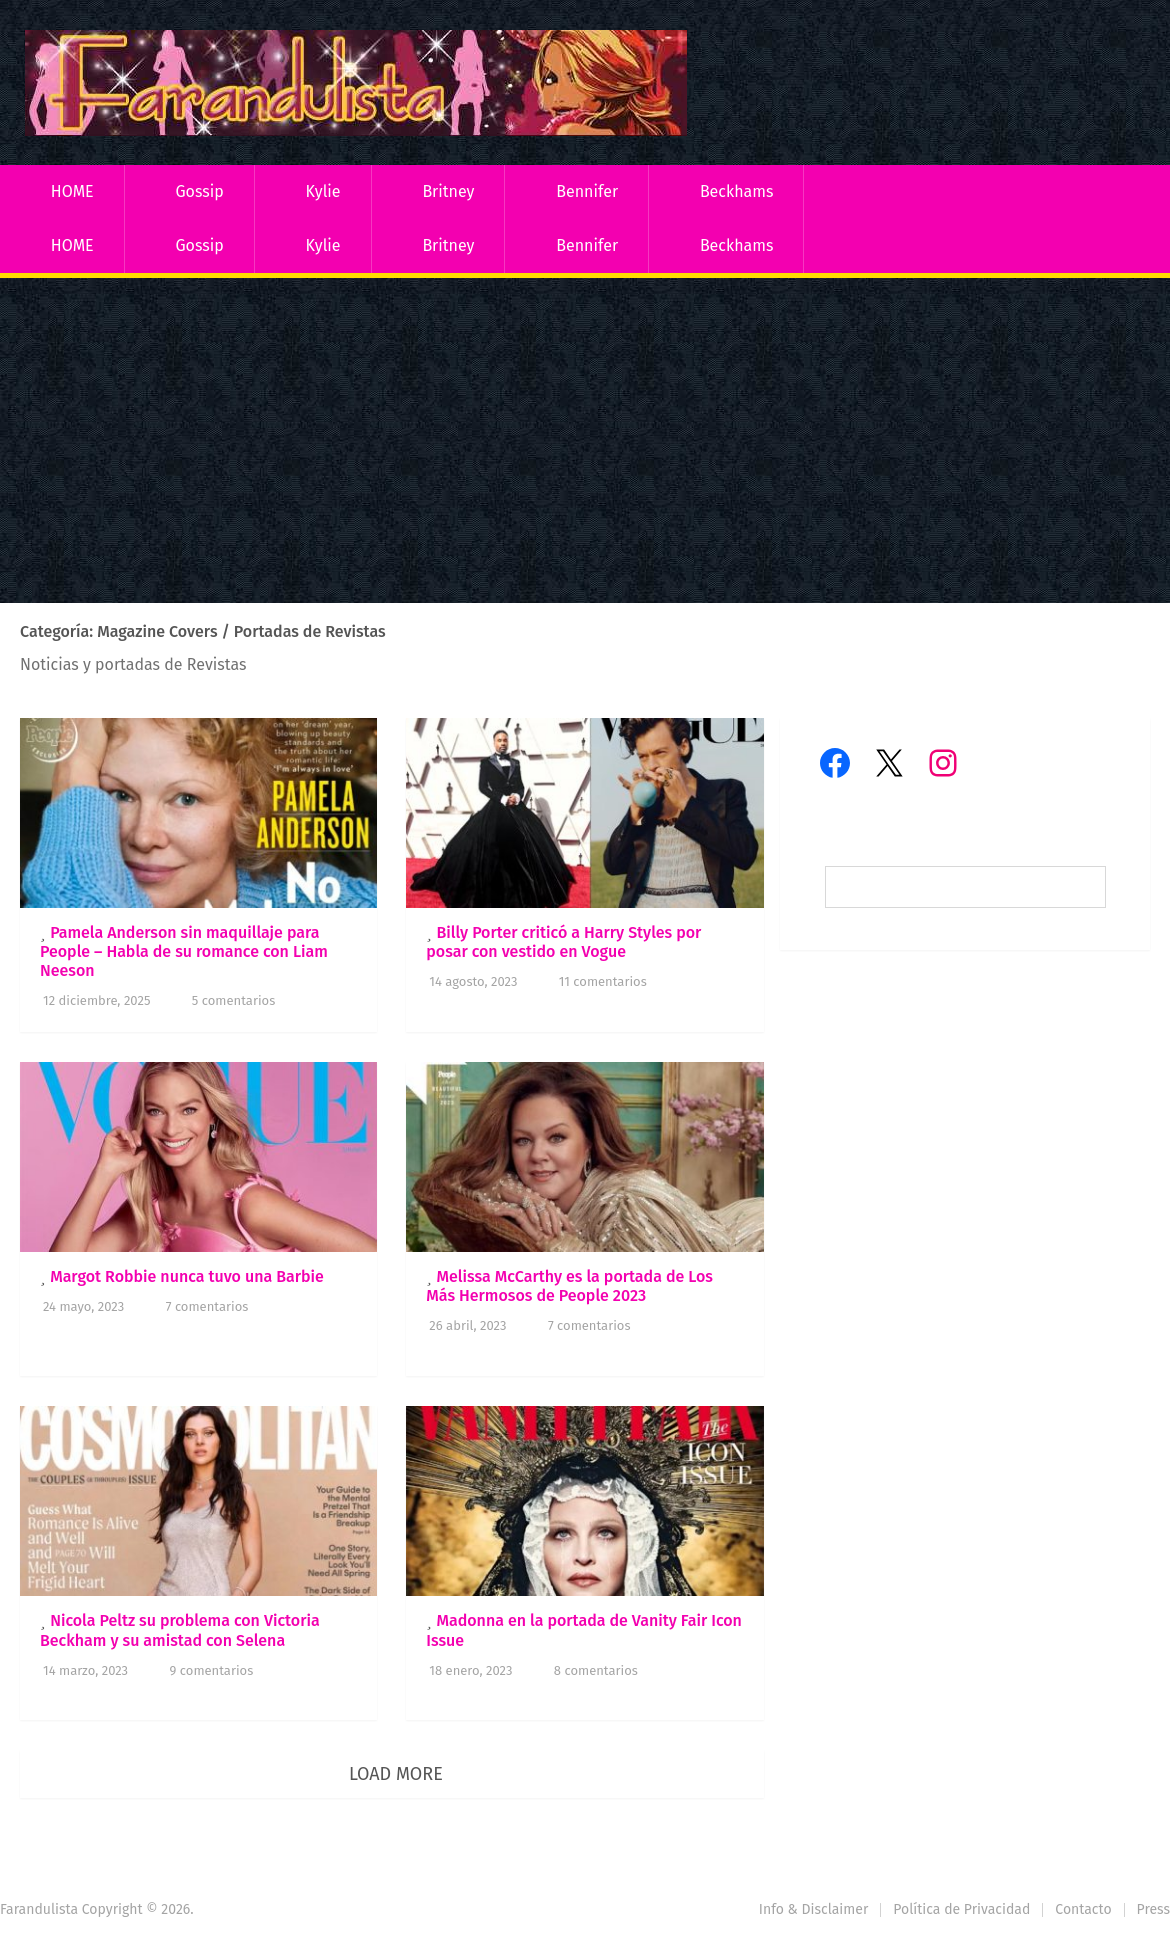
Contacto (1083, 1909)
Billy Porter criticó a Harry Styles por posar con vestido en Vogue (563, 942)
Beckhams (737, 191)
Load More (396, 1774)
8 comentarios (596, 1670)
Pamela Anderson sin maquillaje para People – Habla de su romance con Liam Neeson (184, 951)
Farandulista (39, 1909)
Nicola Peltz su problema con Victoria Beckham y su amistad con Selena (180, 1630)
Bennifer (587, 191)
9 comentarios (212, 1670)
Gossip (199, 191)
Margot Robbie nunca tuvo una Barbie (187, 1276)
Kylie (323, 191)
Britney (448, 191)
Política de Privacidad (961, 1909)
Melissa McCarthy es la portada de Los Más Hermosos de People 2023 (569, 1286)
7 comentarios (207, 1306)
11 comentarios (603, 981)
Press (1153, 1909)
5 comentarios (233, 1000)
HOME (72, 191)
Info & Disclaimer (814, 1909)
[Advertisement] (585, 443)
